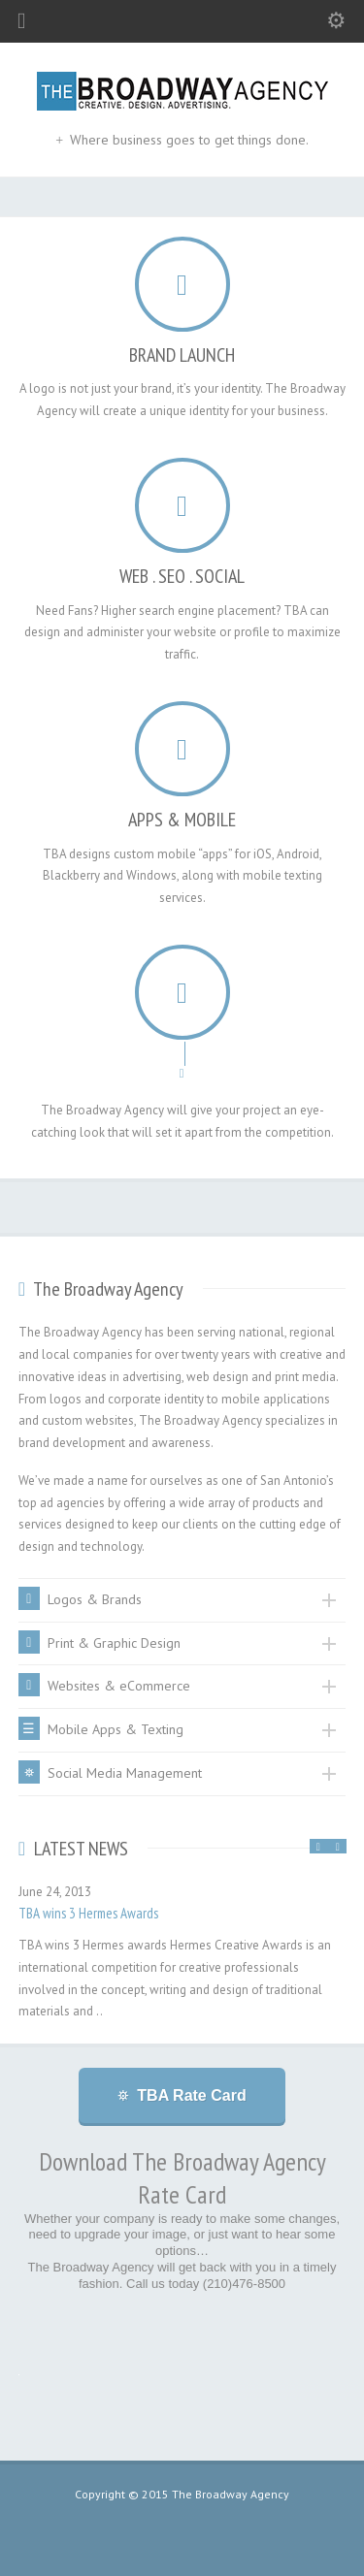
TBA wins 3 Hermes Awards (88, 1913)
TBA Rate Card (191, 2095)
